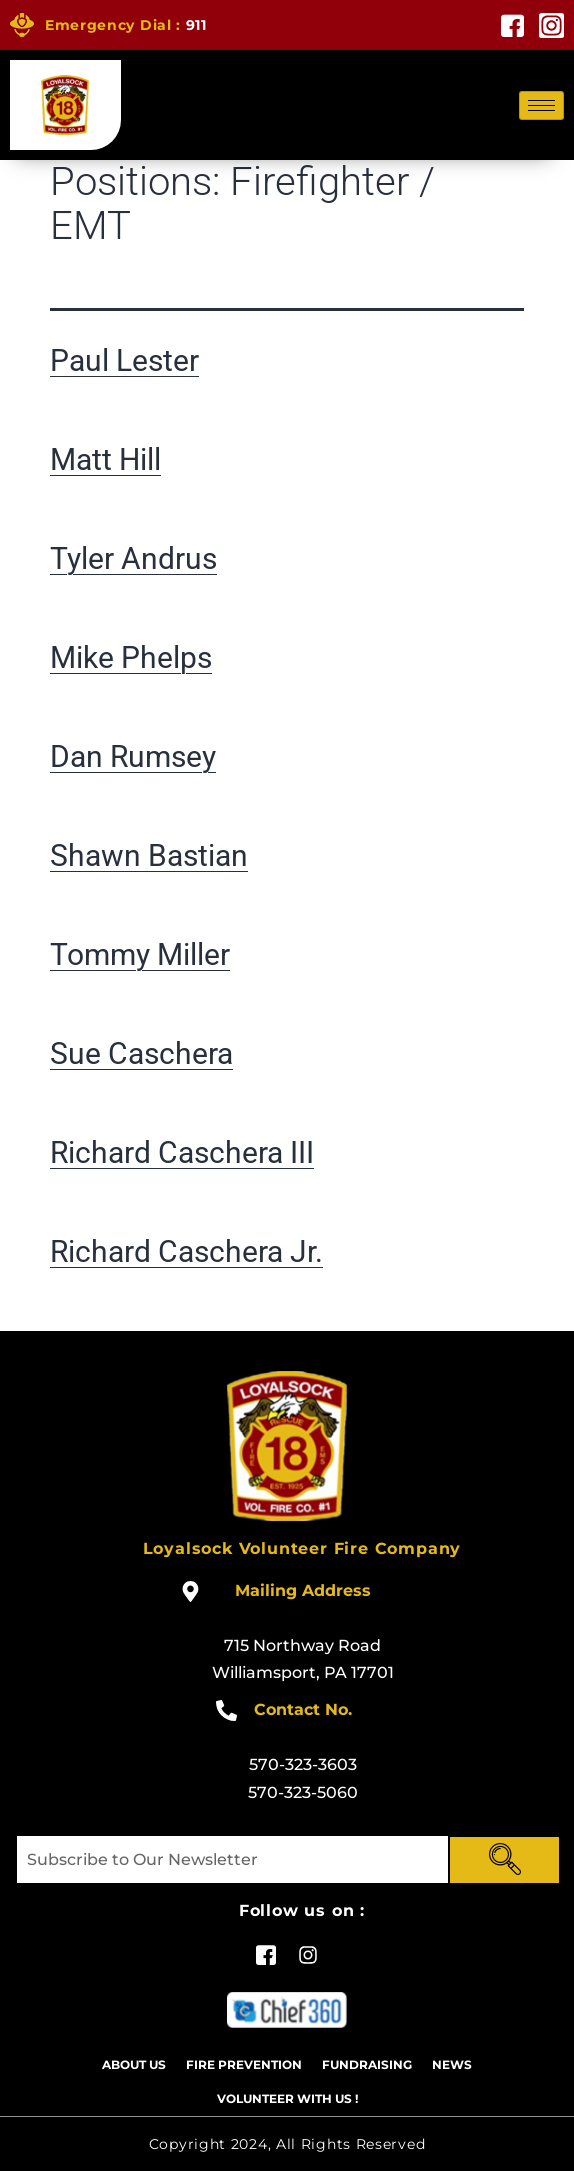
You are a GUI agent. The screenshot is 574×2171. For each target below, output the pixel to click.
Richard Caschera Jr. (186, 1251)
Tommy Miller (140, 954)
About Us (134, 2064)
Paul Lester (124, 360)
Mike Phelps (131, 657)
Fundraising (367, 2064)
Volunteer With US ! (287, 2098)
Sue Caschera (141, 1053)
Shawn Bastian (149, 855)
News (452, 2064)
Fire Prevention (244, 2064)
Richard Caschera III (182, 1152)
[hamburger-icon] (541, 105)
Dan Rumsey (133, 756)
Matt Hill (105, 459)
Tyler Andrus (133, 558)
